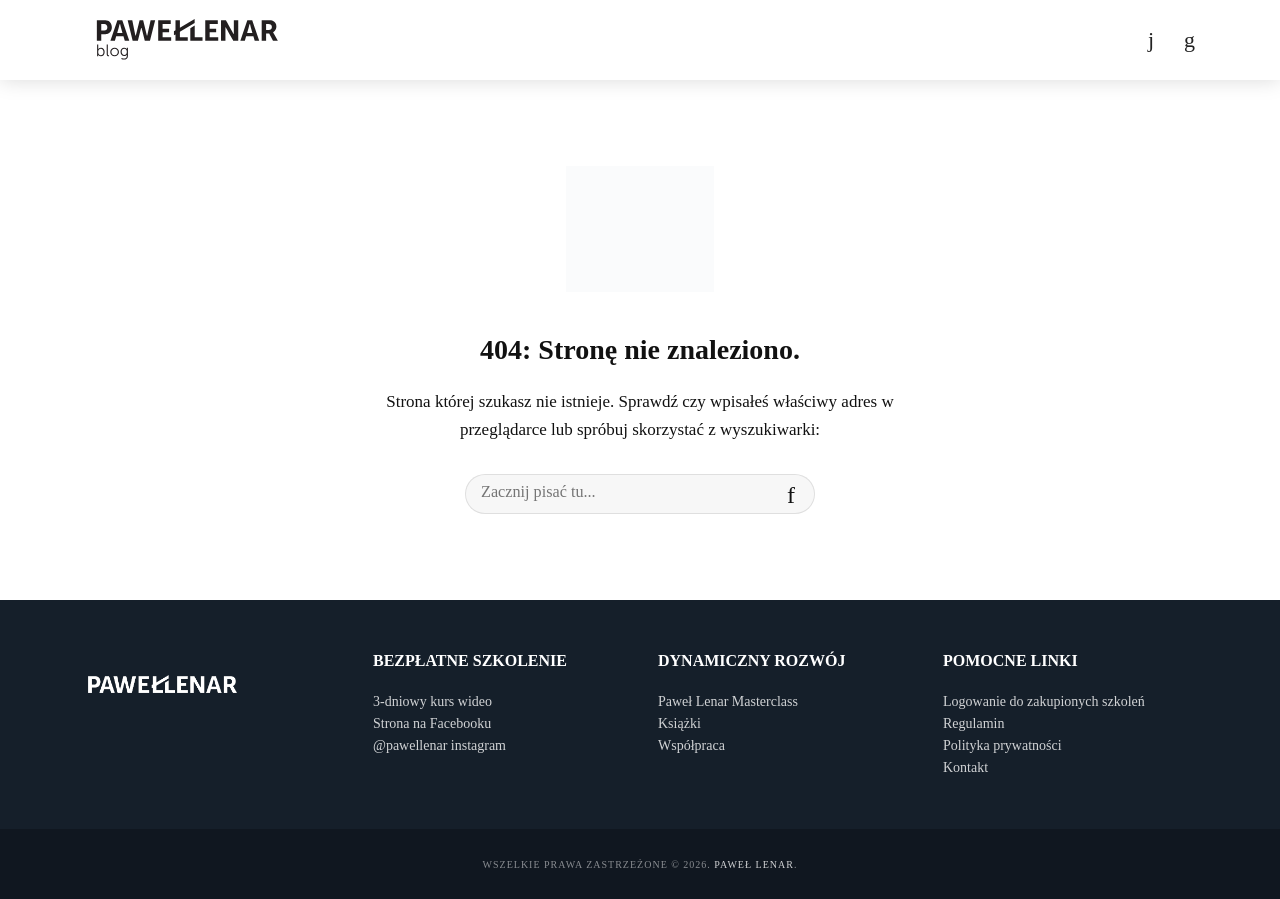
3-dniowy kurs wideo (432, 701)
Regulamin (973, 723)
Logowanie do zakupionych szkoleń (1044, 701)
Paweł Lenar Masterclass (728, 701)
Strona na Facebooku (432, 723)
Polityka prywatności (1002, 745)
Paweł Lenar (754, 864)
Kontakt (965, 767)
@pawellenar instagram (439, 745)
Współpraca (691, 745)
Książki (679, 723)
